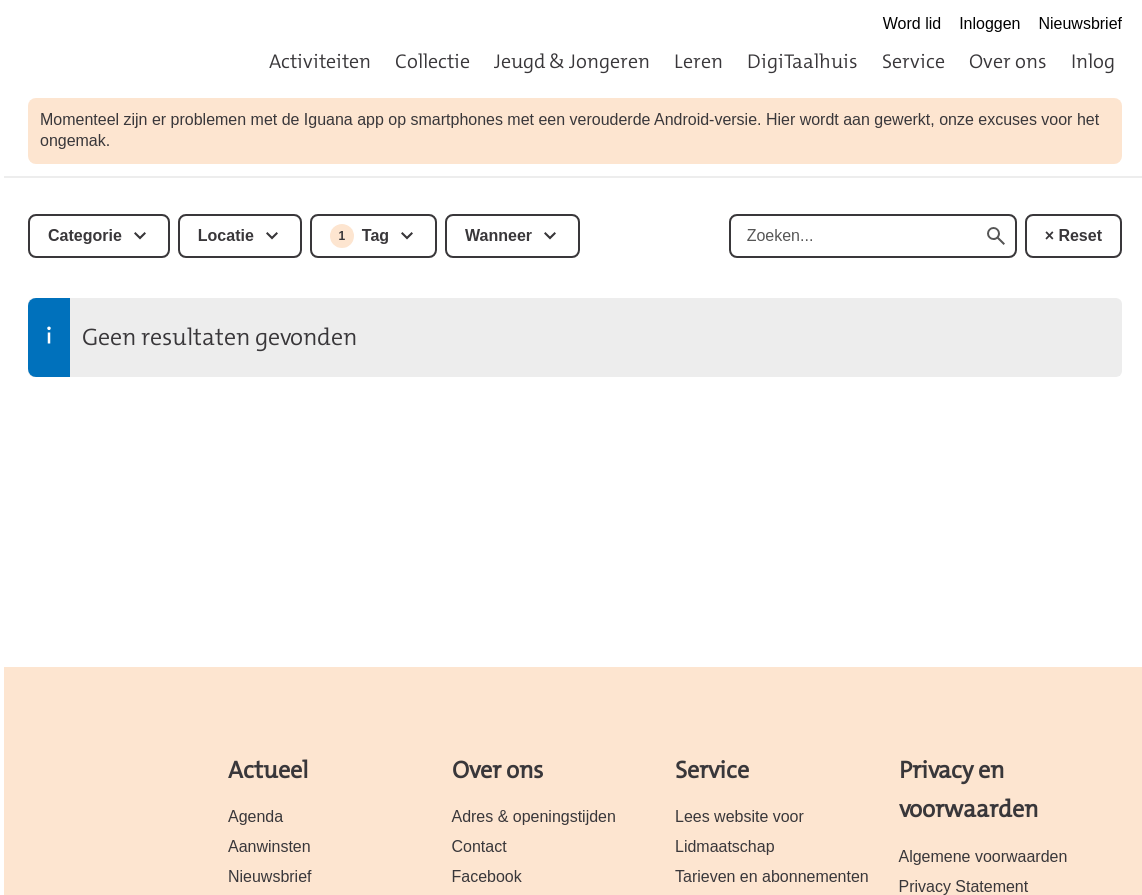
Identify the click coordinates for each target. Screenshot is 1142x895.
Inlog (1093, 61)
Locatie (226, 235)
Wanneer (498, 235)
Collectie (432, 61)
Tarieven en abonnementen (772, 876)
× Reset (1073, 235)
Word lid (912, 23)
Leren (698, 61)
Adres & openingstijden (534, 816)
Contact (479, 846)
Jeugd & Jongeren (572, 61)
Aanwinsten (269, 846)
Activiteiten (320, 61)
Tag (359, 236)
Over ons (1008, 61)
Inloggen (989, 23)
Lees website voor (739, 816)
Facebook (487, 876)
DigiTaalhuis (802, 61)
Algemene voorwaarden (983, 856)
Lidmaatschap (725, 846)
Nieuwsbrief (1080, 23)
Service (913, 61)
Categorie (85, 235)
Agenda (255, 816)
